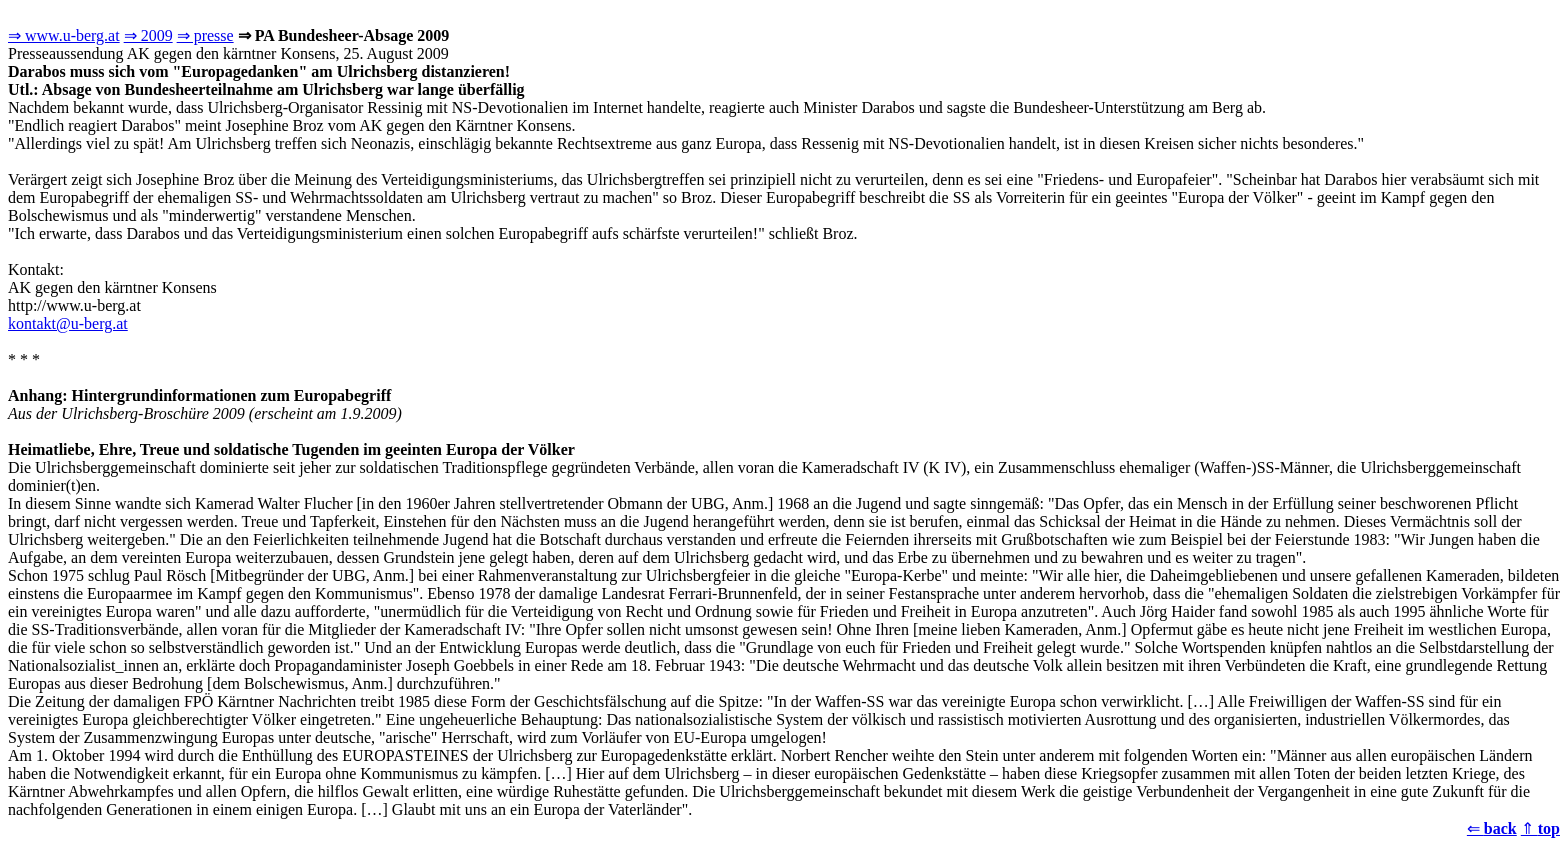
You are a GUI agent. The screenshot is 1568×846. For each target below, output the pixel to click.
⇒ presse (205, 35)
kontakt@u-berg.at (68, 323)
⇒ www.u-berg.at (64, 35)
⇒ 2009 (148, 35)
